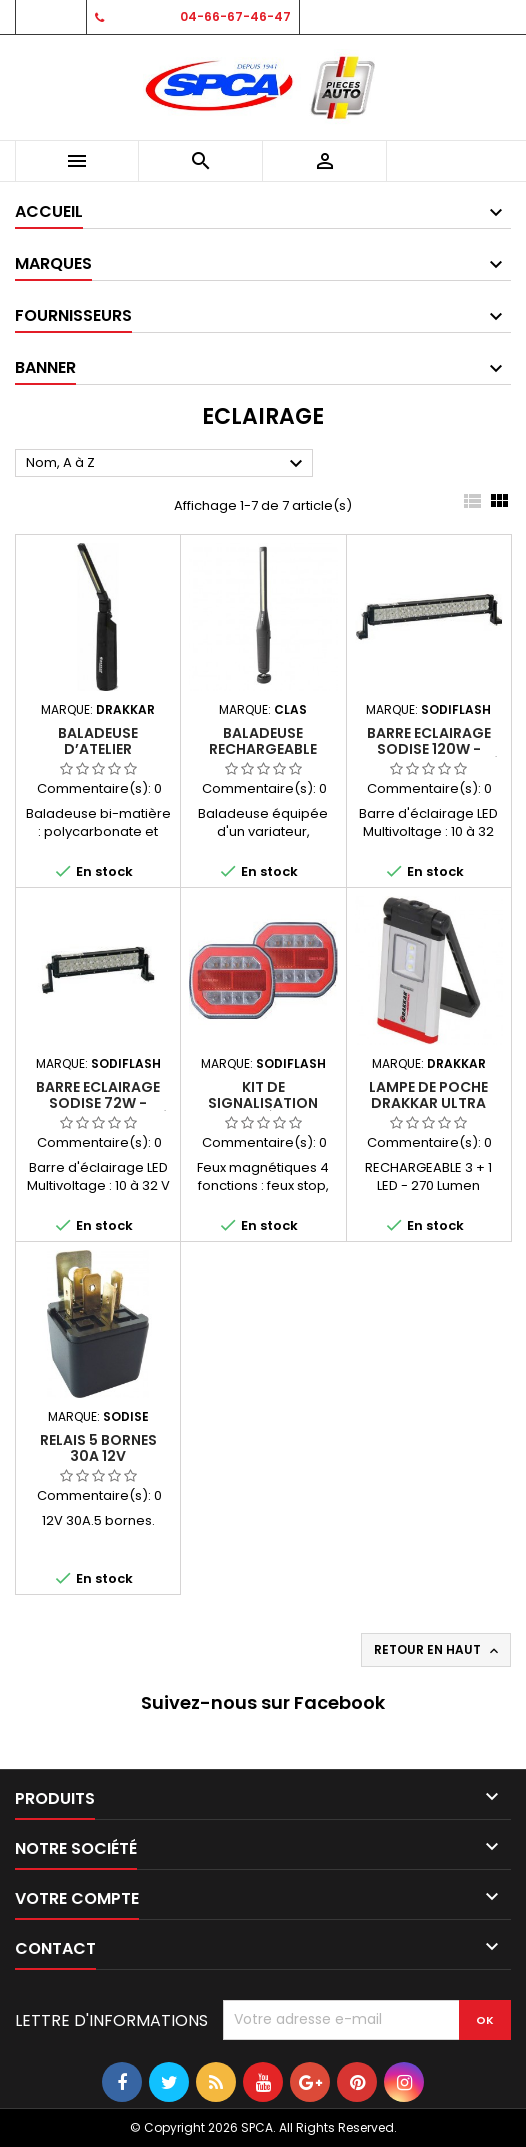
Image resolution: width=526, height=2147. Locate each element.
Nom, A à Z (167, 464)
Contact (49, 16)
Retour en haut (438, 1650)
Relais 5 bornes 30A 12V (98, 1448)
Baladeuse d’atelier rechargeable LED (98, 749)
